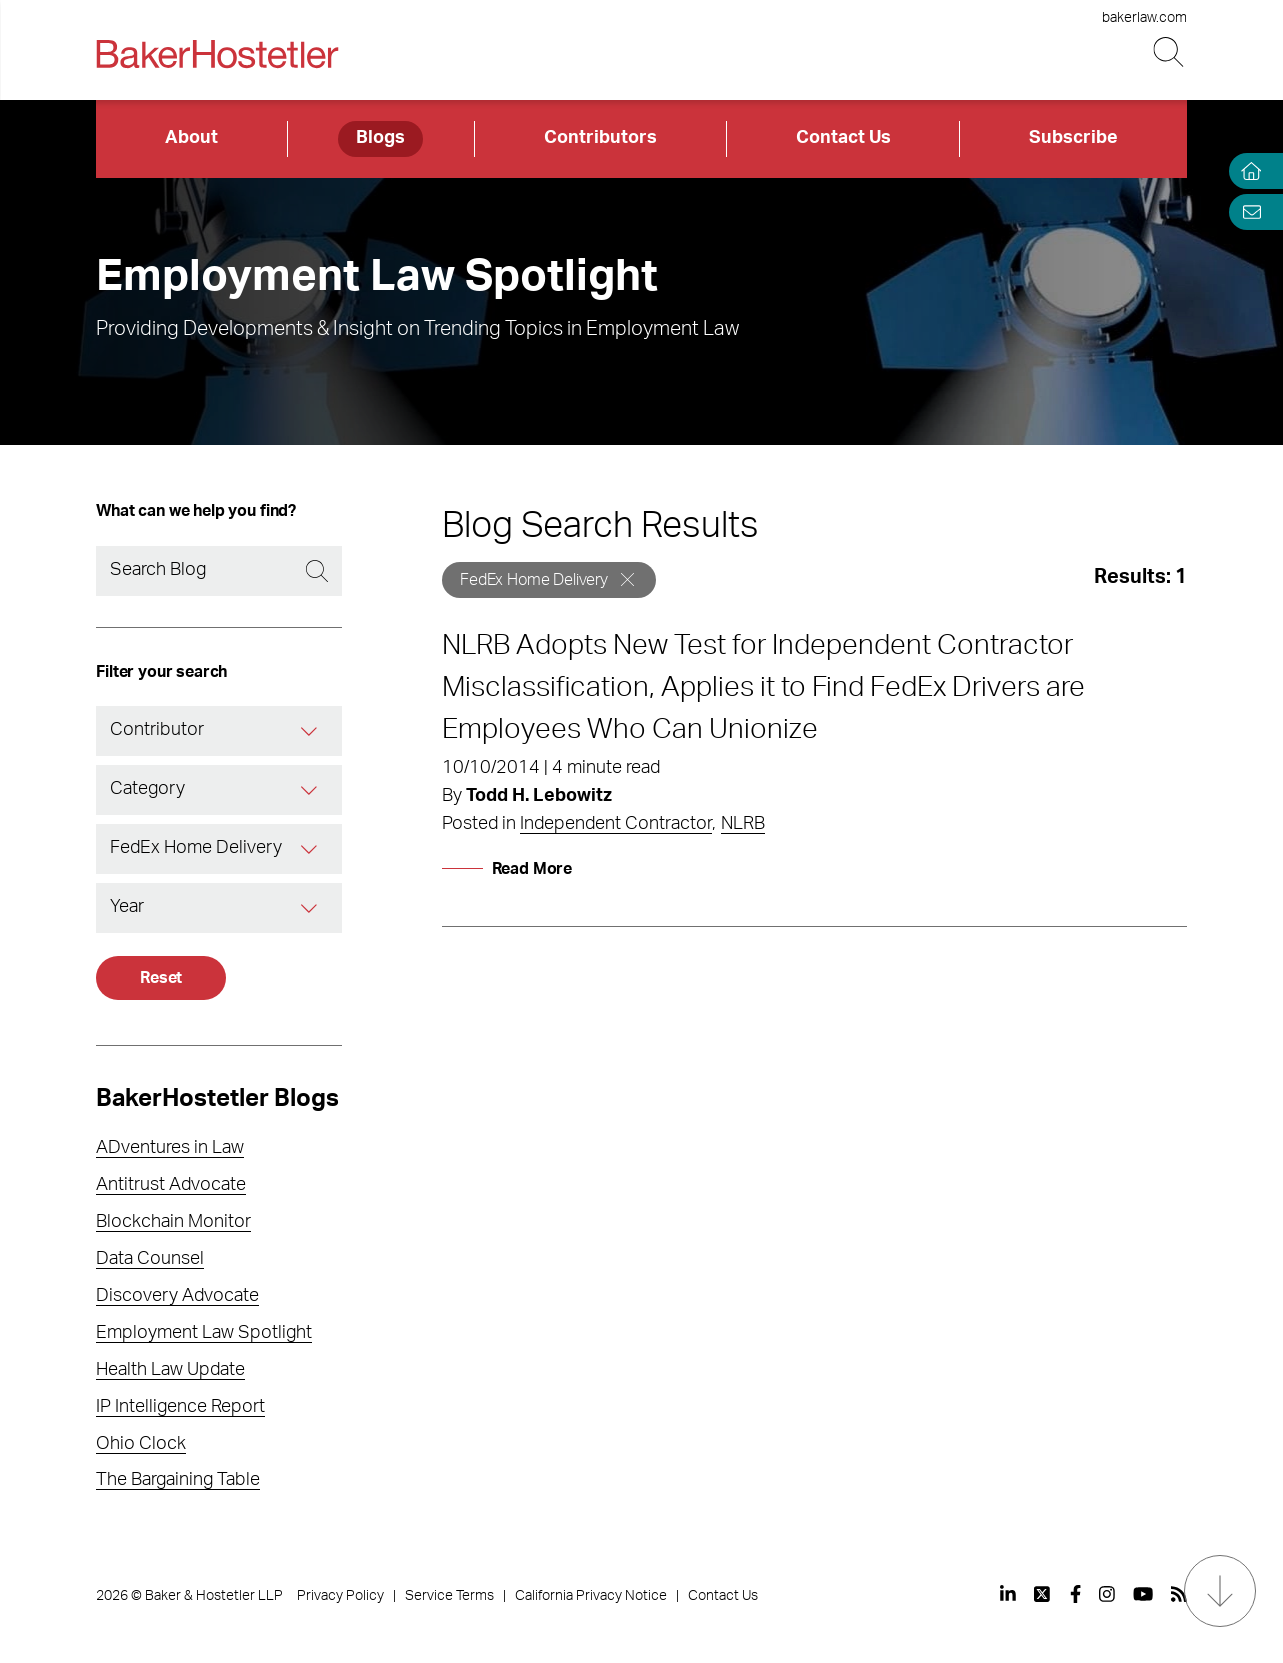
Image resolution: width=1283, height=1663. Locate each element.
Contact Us (843, 138)
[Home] (1247, 171)
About (191, 138)
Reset (161, 978)
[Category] (310, 790)
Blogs (380, 138)
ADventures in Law (170, 1148)
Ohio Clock (141, 1444)
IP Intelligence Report (180, 1407)
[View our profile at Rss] (1179, 1594)
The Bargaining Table (178, 1480)
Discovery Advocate (177, 1296)
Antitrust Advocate (171, 1185)
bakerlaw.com (1144, 18)
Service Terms (449, 1596)
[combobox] (219, 731)
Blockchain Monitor (173, 1222)
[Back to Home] (217, 54)
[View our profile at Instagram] (1107, 1594)
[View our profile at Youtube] (1143, 1594)
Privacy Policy (340, 1596)
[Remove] (627, 579)
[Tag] (310, 849)
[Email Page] (1247, 211)
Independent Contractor (616, 824)
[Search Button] (1170, 52)
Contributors (600, 138)
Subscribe (1073, 138)
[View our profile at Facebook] (1075, 1594)
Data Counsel (150, 1259)
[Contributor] (310, 731)
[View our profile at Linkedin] (1008, 1594)
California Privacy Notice (591, 1596)
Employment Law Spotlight (204, 1333)
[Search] (219, 571)
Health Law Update (170, 1370)
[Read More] (507, 869)
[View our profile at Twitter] (1043, 1594)
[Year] (310, 908)
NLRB (743, 824)
